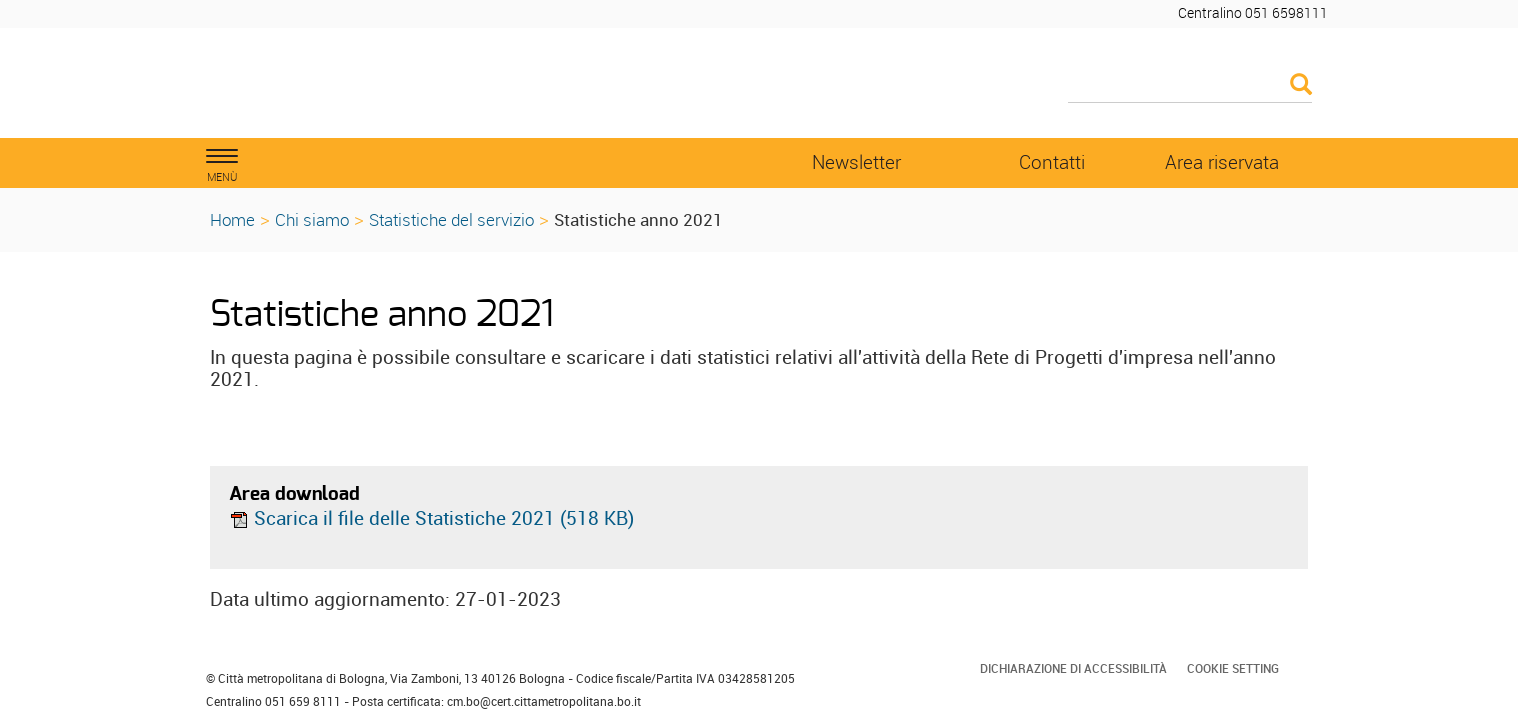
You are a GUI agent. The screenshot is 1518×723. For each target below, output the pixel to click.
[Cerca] (1190, 86)
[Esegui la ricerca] (1301, 85)
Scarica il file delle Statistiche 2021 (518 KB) (431, 518)
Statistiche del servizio (451, 219)
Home (232, 219)
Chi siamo (312, 219)
